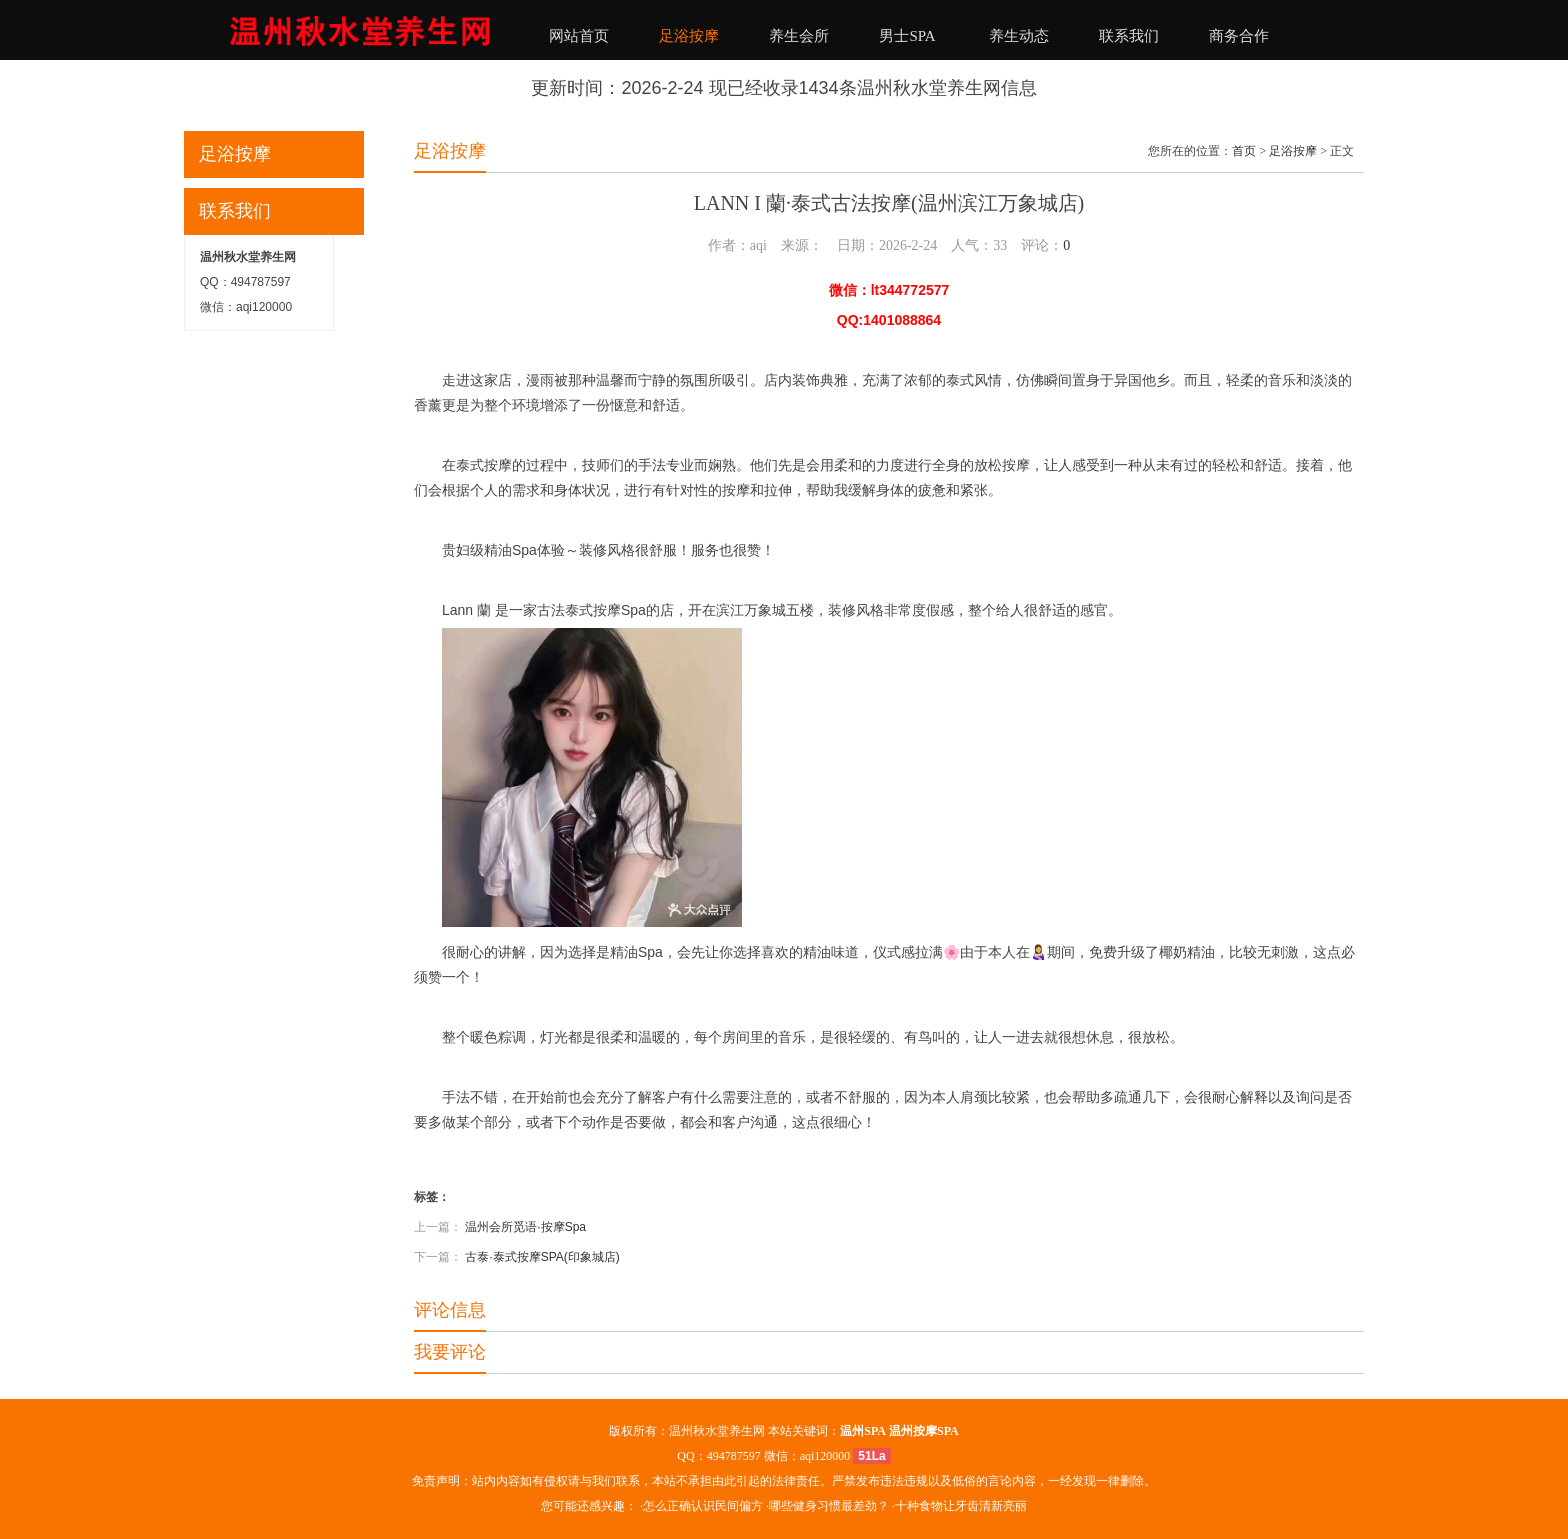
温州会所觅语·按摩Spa (525, 1227)
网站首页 (579, 36)
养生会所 (799, 36)
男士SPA (907, 36)
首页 (1244, 151)
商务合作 (1239, 36)
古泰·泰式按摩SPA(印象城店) (542, 1257)
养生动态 (1019, 36)
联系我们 (1129, 36)
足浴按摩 (689, 36)
